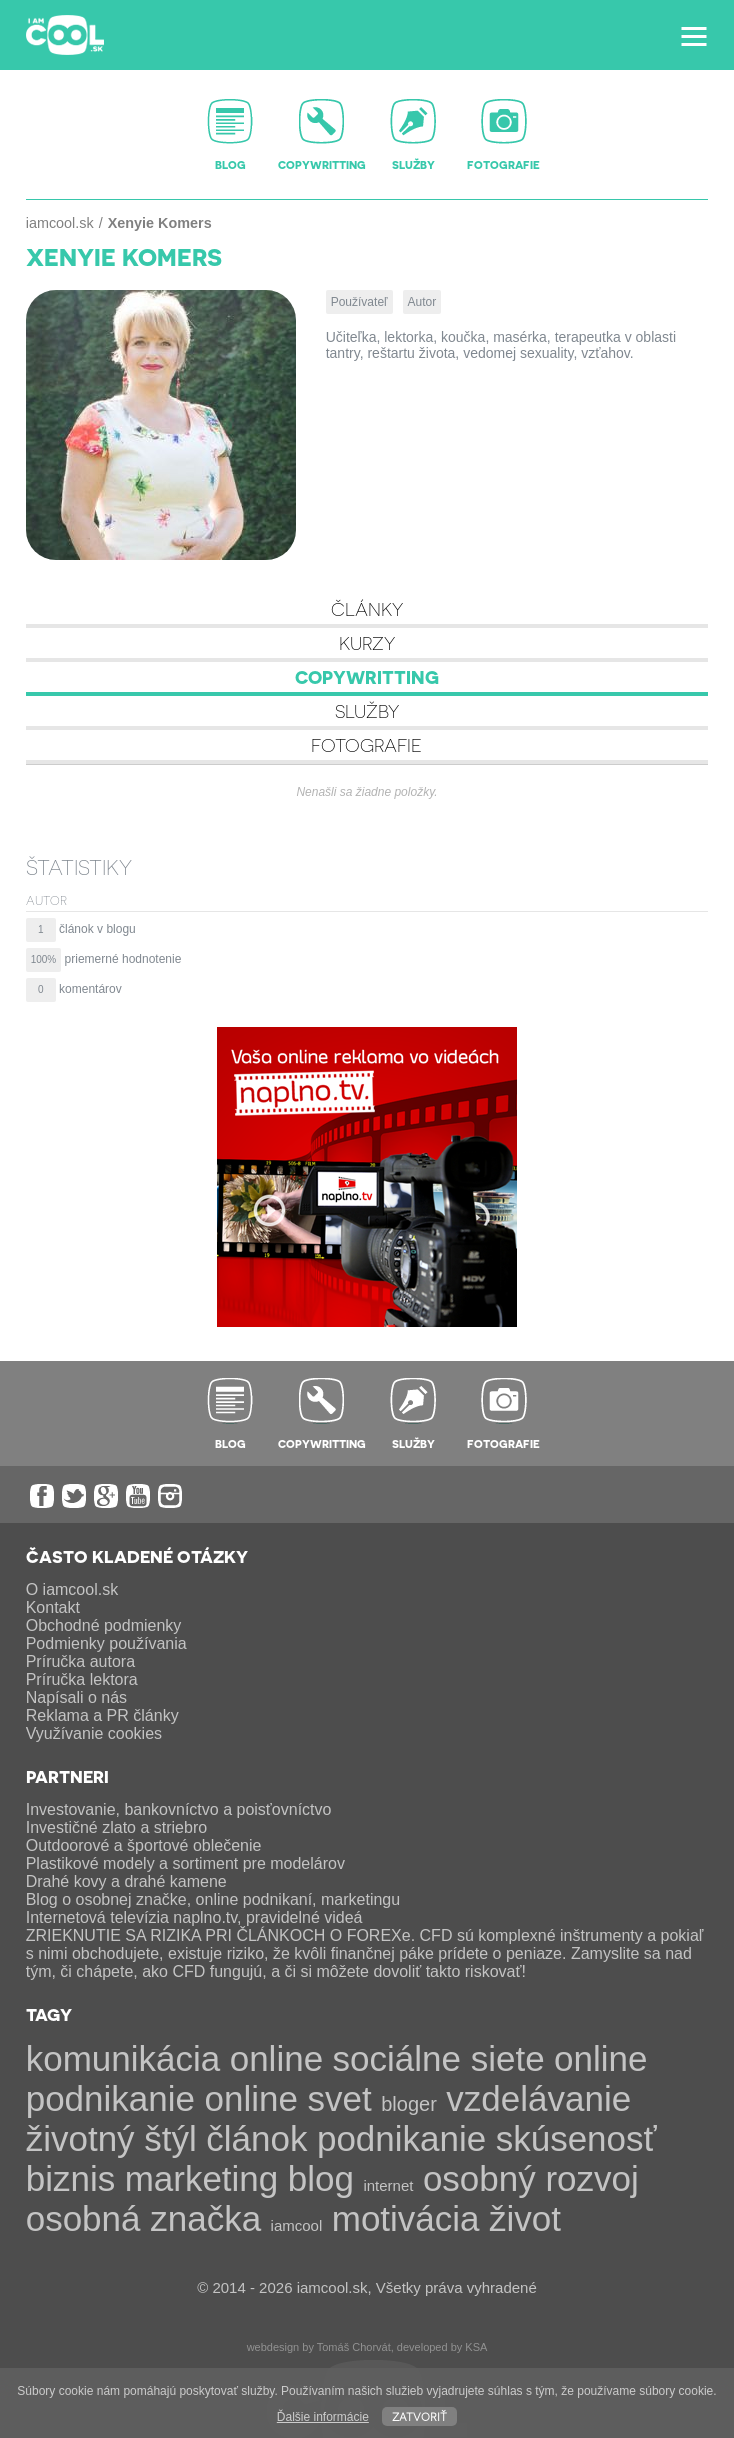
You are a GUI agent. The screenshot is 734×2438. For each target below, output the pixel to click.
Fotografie (366, 744)
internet (388, 2185)
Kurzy (367, 642)
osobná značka (143, 2218)
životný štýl (111, 2138)
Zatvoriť (419, 2415)
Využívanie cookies (94, 1733)
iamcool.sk (60, 223)
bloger (409, 2104)
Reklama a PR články (102, 1715)
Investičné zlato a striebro (116, 1827)
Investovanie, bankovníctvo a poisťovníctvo (179, 1809)
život (525, 2218)
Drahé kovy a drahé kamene (126, 1881)
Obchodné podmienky (104, 1625)
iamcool (297, 2225)
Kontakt (53, 1607)
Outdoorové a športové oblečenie (144, 1845)
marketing (202, 2178)
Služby (367, 710)
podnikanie (401, 2138)
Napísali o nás (76, 1697)
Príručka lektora (82, 1679)
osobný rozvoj (531, 2178)
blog (321, 2178)
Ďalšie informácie (323, 2417)
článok (256, 2138)
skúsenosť (576, 2138)
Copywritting (367, 676)
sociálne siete (439, 2058)
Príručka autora (80, 1661)
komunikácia (123, 2058)
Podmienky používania (106, 1643)
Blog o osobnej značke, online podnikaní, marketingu (213, 1899)
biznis (70, 2178)
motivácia (406, 2218)
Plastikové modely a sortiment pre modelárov (185, 1863)
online (276, 2058)
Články (367, 608)
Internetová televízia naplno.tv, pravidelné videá (194, 1917)
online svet (287, 2098)
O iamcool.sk (72, 1589)
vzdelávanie (538, 2098)
